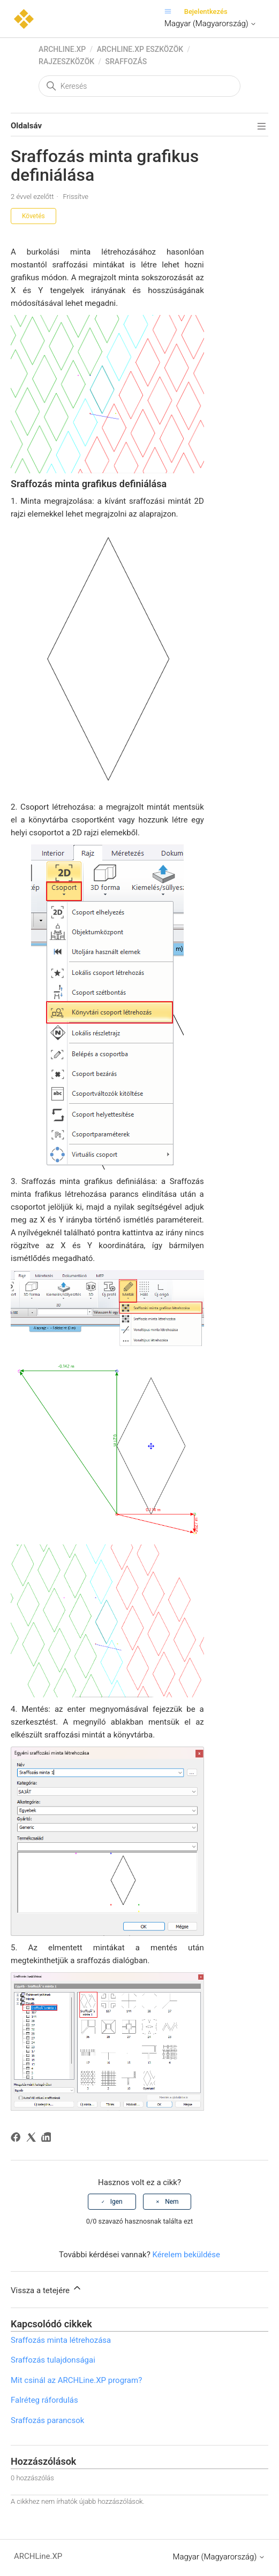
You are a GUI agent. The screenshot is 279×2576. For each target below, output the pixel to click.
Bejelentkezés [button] (206, 11)
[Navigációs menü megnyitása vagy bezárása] (170, 11)
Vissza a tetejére (46, 2288)
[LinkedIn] (48, 2139)
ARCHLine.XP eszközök (140, 49)
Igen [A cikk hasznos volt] (116, 2201)
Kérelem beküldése (186, 2254)
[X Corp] (33, 2139)
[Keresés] (139, 86)
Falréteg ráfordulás (44, 2400)
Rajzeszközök (66, 61)
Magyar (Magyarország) (210, 23)
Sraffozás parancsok (47, 2420)
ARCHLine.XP (62, 49)
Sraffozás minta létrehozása (61, 2340)
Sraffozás (126, 61)
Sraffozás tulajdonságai (53, 2360)
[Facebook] (17, 2139)
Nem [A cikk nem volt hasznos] (171, 2201)
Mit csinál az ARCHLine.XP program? (76, 2380)
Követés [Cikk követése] (33, 216)
